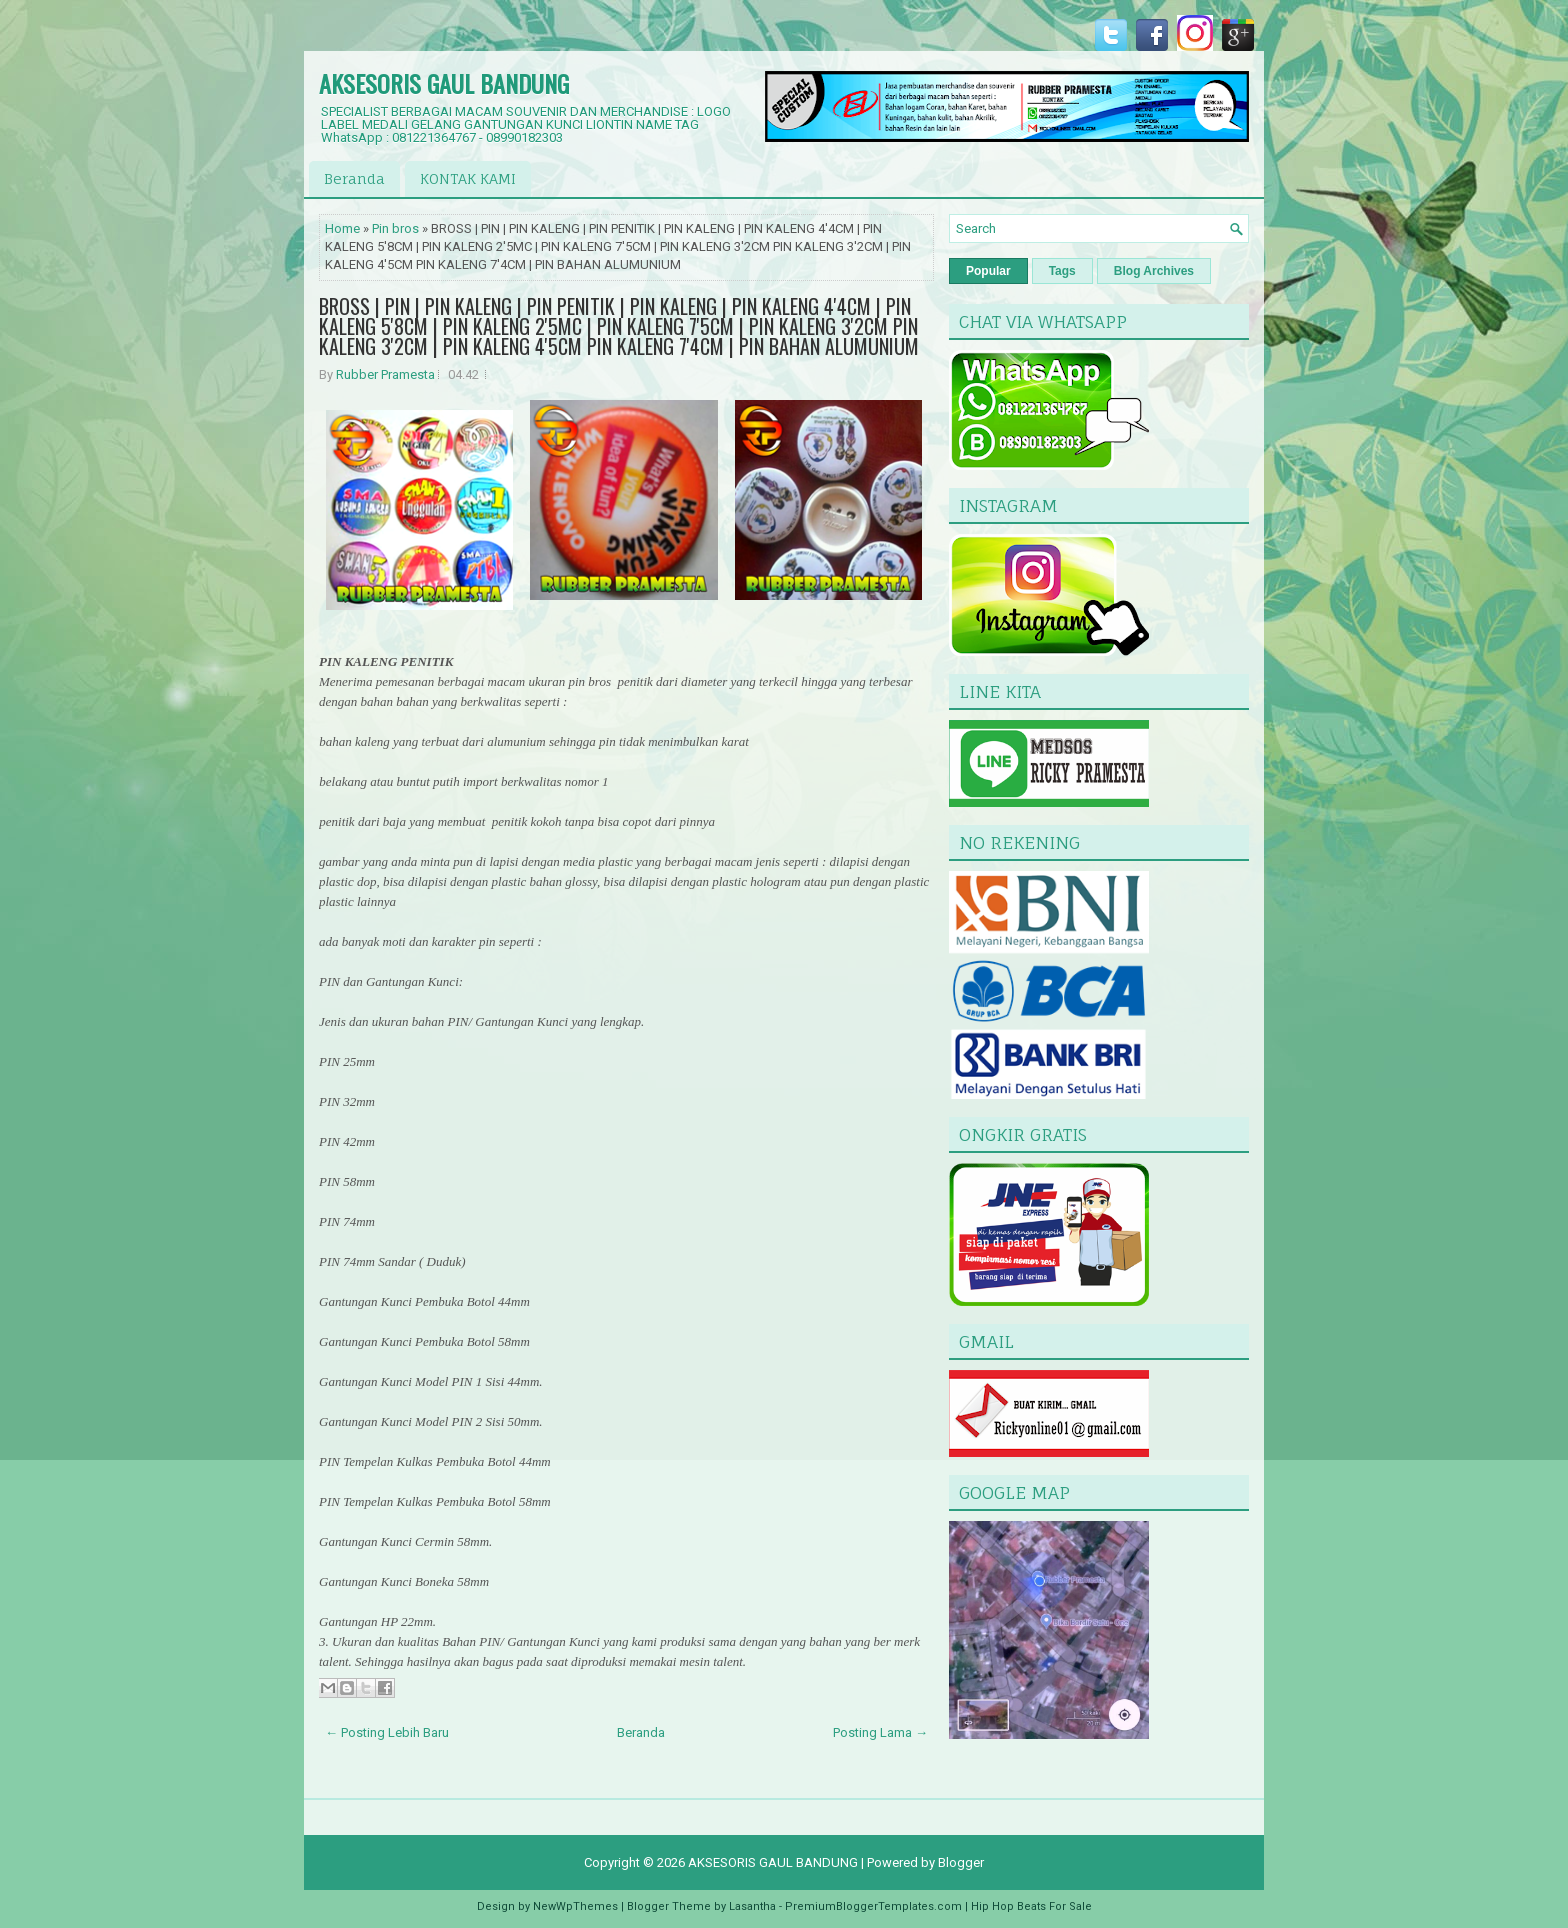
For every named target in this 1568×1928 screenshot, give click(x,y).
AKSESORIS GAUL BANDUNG (444, 83)
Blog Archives (1154, 271)
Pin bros (395, 228)
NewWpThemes (575, 1906)
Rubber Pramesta (385, 374)
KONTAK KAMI (468, 178)
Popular (988, 271)
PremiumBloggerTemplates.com (873, 1906)
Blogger (961, 1862)
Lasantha (752, 1906)
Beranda (354, 178)
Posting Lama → (880, 1732)
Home (342, 228)
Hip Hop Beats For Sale (1031, 1906)
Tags (1062, 271)
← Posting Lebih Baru (387, 1732)
